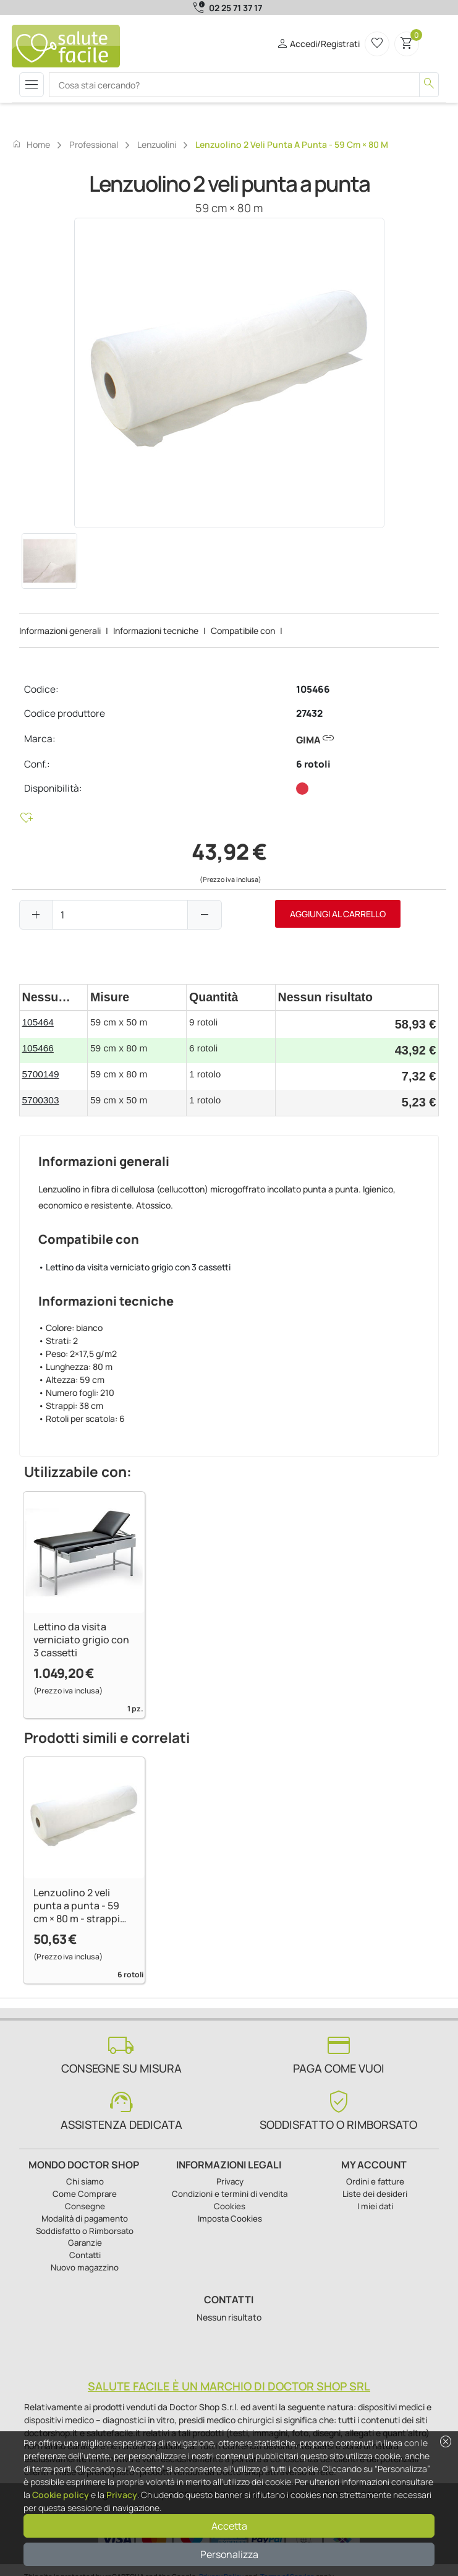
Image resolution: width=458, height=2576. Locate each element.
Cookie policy (60, 2495)
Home (31, 144)
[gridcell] (54, 1025)
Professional (93, 144)
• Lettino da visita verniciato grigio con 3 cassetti (134, 1267)
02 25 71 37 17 (235, 8)
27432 (309, 713)
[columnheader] (54, 997)
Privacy (121, 2495)
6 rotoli (313, 764)
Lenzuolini (156, 144)
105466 (313, 689)
